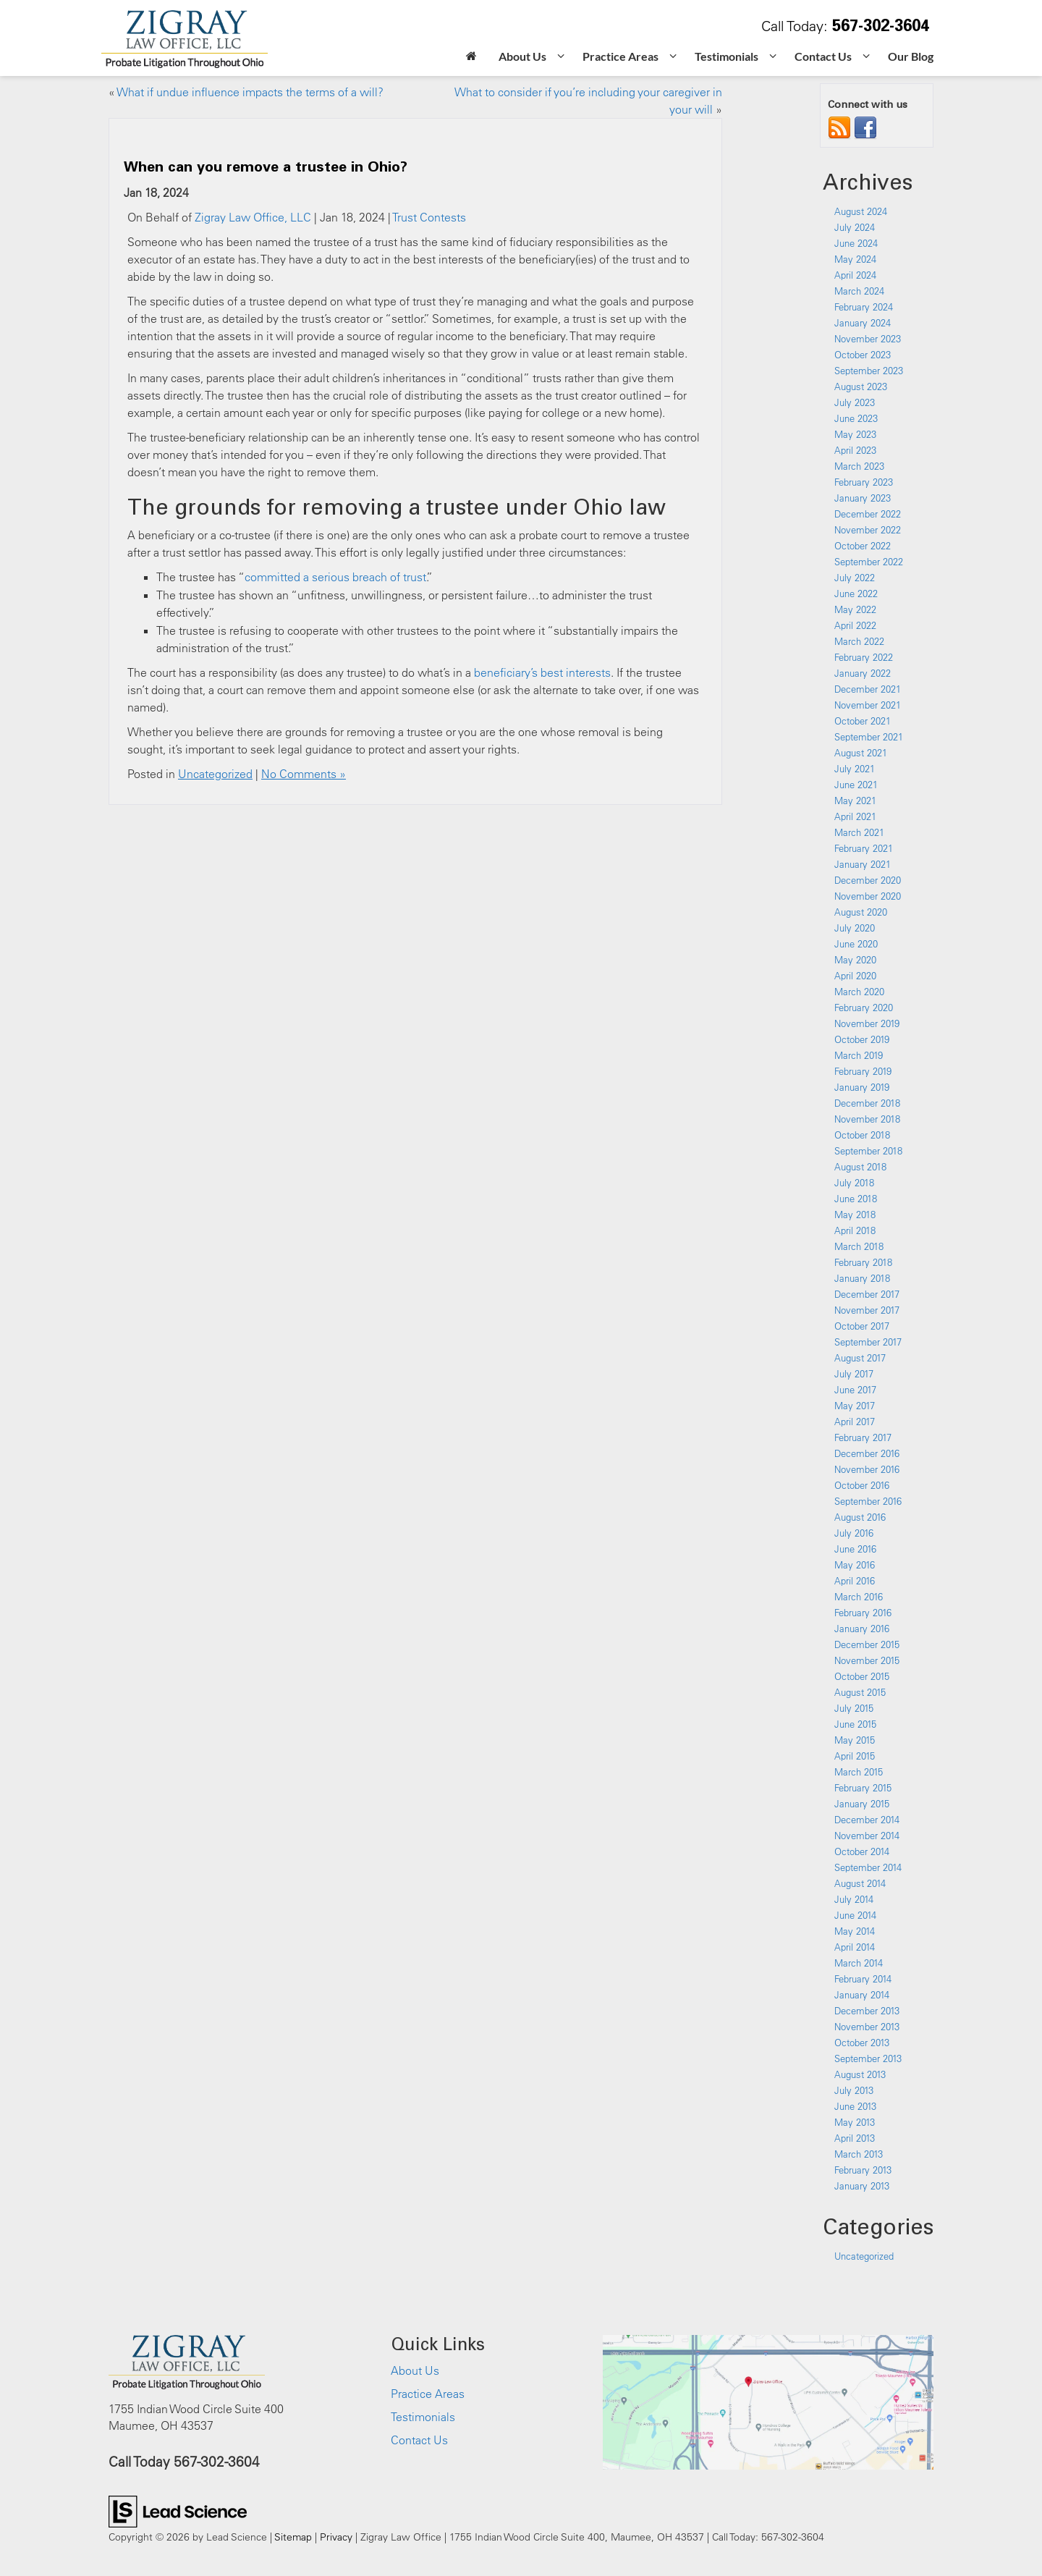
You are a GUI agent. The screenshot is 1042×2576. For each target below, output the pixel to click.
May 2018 (855, 1214)
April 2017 (854, 1421)
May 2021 (855, 800)
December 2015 (866, 1644)
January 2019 (861, 1087)
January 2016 (861, 1628)
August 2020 (860, 912)
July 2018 (854, 1182)
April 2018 (855, 1230)
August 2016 (860, 1517)
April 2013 (854, 2138)
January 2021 (862, 864)
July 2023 (854, 402)
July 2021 (854, 768)
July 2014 (853, 1899)
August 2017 (860, 1358)
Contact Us (419, 2440)
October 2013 (861, 2042)
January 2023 (862, 498)
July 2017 (853, 1374)
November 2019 (866, 1023)
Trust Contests (429, 217)
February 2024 (863, 307)
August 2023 (860, 386)
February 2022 (863, 657)
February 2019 (862, 1071)
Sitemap (293, 2536)
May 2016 (854, 1565)
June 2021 (856, 784)
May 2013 (854, 2122)
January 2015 (861, 1803)
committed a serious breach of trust (335, 577)
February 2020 (863, 1007)
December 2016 (866, 1453)
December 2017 (866, 1294)
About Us (415, 2370)
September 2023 (868, 370)
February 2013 (862, 2170)
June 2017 (855, 1389)
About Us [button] (522, 56)
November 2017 (866, 1310)
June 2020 (856, 944)
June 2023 (856, 418)
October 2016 (861, 1485)
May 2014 (854, 1931)
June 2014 (855, 1915)
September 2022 (868, 561)
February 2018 (863, 1262)
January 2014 (861, 1995)
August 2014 (860, 1883)
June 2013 (855, 2106)
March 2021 (859, 832)
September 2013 (868, 2058)
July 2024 (854, 227)
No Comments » (303, 774)
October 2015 (861, 1676)
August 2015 (860, 1692)
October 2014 (861, 1851)
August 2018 (860, 1167)
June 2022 (856, 593)
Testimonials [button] (726, 56)
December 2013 (866, 2011)
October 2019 (861, 1039)
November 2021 (867, 705)
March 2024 (859, 291)
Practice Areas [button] (620, 56)
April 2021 (855, 816)
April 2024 (855, 275)
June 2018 (855, 1198)
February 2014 (862, 1979)
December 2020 (867, 880)
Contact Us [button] (823, 56)
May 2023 (855, 434)
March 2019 (858, 1055)
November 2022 (867, 530)
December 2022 (867, 514)
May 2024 (855, 259)
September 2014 (868, 1867)
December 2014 (866, 1819)
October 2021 (862, 721)
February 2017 (862, 1437)
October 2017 (861, 1326)
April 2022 (855, 625)
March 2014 (858, 1963)
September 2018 (868, 1151)
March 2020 (859, 991)
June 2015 (855, 1724)
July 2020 (854, 928)
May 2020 (855, 960)
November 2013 (866, 2026)
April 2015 (854, 1756)
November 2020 (867, 896)
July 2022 (854, 577)
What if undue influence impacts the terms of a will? (250, 92)
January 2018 (862, 1278)
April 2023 (855, 450)
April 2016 (854, 1581)
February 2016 (862, 1612)
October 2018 (862, 1135)
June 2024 (856, 243)
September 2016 (868, 1501)
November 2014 (866, 1835)
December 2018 (867, 1103)
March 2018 (859, 1246)
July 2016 (853, 1533)
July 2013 (853, 2090)
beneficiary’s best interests (542, 672)
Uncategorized (215, 774)
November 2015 (866, 1660)
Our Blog (910, 56)
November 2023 (867, 339)
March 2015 (858, 1772)
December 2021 (867, 689)
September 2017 (868, 1342)
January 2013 (861, 2186)
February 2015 (862, 1788)
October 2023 (862, 354)
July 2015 (853, 1708)
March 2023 (859, 466)
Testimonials (423, 2417)
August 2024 (860, 211)
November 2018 (867, 1119)
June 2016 (855, 1549)
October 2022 (862, 546)
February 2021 (863, 848)
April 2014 (854, 1947)
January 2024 (862, 323)
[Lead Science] (178, 2510)
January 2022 (862, 673)
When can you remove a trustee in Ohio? (265, 165)
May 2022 (855, 609)
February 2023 (863, 482)
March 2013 (858, 2154)
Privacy (336, 2536)
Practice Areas (428, 2393)
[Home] (471, 57)
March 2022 (859, 641)
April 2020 (855, 975)
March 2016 (858, 1596)
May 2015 (854, 1740)
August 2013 (860, 2074)
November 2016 (866, 1469)
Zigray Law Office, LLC (253, 217)
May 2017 (854, 1405)
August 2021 (860, 753)
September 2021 (868, 737)
